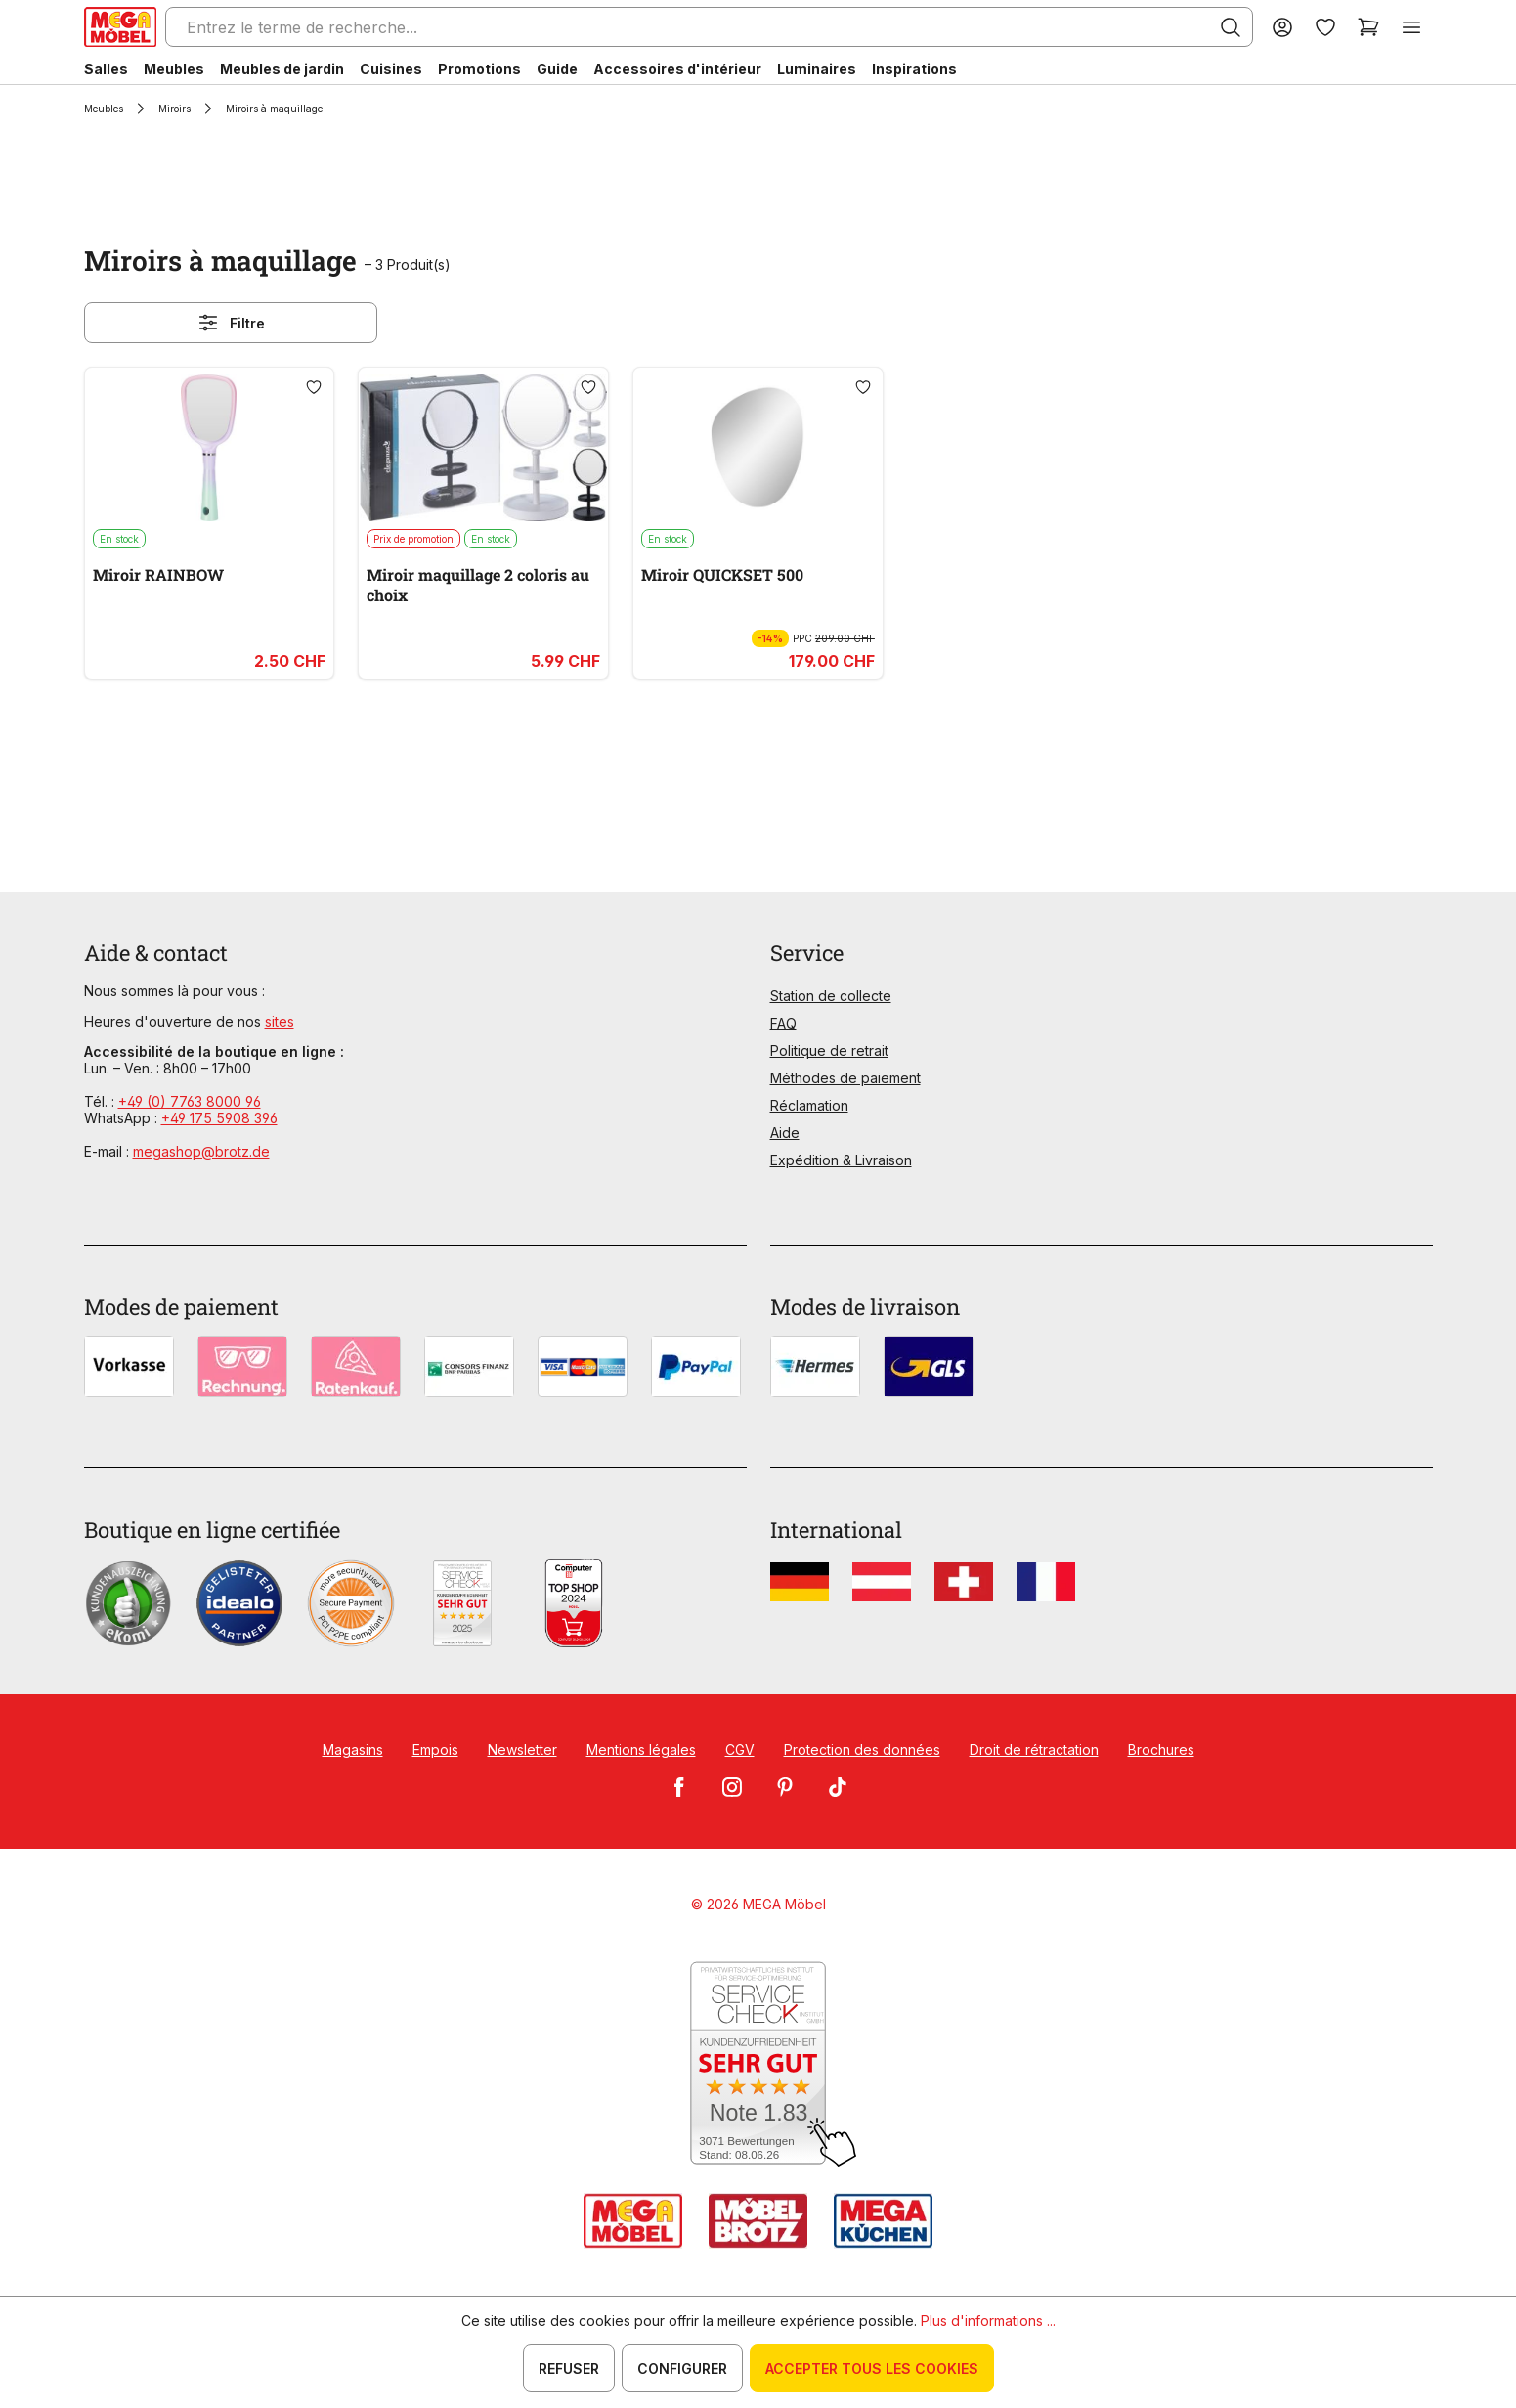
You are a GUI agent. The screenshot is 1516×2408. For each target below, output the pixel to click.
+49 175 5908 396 (219, 1118)
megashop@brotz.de (201, 1151)
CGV (740, 1749)
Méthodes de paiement (845, 1078)
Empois (435, 1749)
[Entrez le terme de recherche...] (709, 27)
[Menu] (1411, 27)
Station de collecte (830, 995)
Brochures (1161, 1749)
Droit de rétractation (1034, 1749)
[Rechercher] (1230, 27)
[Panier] (1368, 27)
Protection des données (862, 1749)
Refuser (569, 2368)
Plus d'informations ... (988, 2320)
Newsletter (522, 1749)
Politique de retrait (829, 1050)
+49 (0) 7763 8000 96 (189, 1101)
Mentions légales (641, 1749)
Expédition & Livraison (841, 1160)
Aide (785, 1132)
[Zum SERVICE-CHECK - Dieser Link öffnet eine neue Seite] (758, 2064)
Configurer (682, 2368)
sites (279, 1021)
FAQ (783, 1023)
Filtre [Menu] (230, 322)
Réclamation (809, 1105)
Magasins (353, 1749)
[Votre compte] (1282, 27)
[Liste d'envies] (1325, 27)
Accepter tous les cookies (871, 2368)
